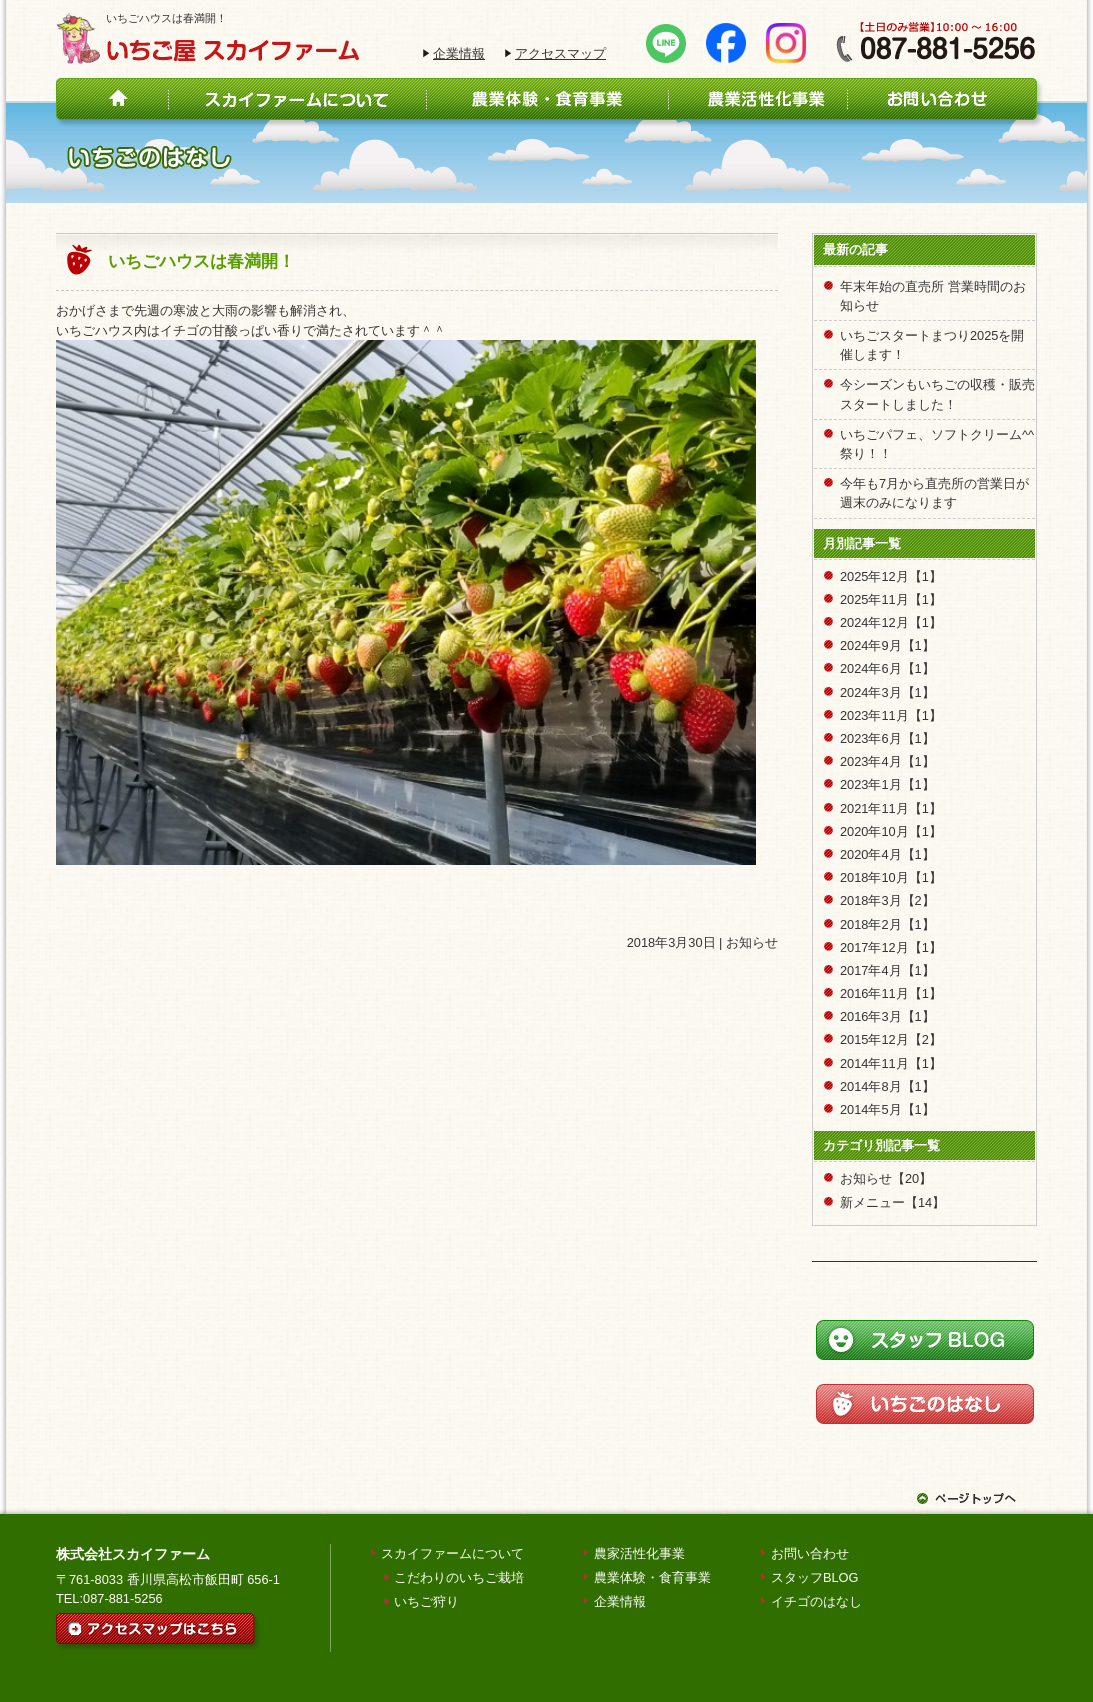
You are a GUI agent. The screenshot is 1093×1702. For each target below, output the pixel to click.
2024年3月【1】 (887, 692)
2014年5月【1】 (887, 1109)
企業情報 (459, 53)
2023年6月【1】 (887, 738)
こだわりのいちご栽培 (459, 1577)
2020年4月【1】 (887, 854)
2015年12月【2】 (891, 1039)
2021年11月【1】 (891, 808)
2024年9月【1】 (887, 645)
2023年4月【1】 (887, 761)
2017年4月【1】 (887, 970)
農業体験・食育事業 (652, 1577)
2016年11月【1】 (891, 993)
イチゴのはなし (816, 1601)
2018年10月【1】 (891, 877)
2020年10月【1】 (891, 831)
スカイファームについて (452, 1553)
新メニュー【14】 (892, 1202)
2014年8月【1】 (887, 1086)
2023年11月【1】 (891, 715)
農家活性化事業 (639, 1553)
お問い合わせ (810, 1553)
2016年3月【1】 (887, 1016)
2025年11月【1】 (891, 599)
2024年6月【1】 (887, 668)
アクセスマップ (560, 53)
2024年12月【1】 (891, 622)
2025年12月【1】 (891, 576)
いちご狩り (426, 1601)
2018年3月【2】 (887, 900)
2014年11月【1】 (891, 1063)
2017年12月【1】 (891, 947)
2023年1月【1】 (887, 784)
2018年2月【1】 (887, 924)
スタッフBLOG (815, 1577)
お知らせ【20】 (886, 1178)
